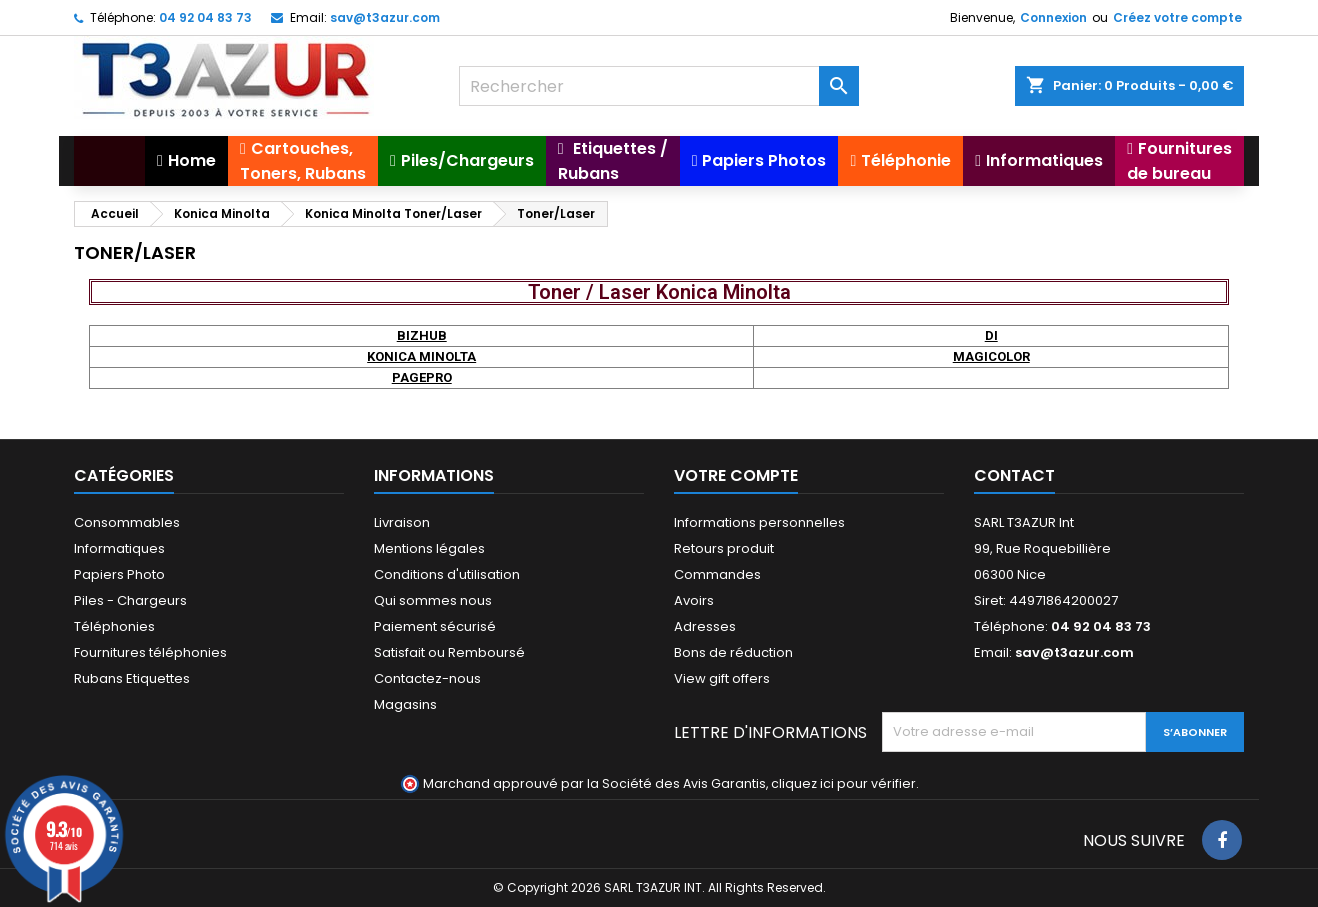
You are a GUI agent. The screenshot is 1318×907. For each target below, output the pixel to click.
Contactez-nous (427, 678)
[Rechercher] (659, 86)
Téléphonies (114, 626)
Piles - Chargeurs (130, 600)
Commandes (717, 574)
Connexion (1053, 17)
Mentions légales (429, 548)
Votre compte (736, 475)
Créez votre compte (1177, 17)
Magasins (405, 704)
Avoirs (694, 600)
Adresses (705, 626)
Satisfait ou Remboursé (449, 652)
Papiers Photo (119, 574)
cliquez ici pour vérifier (843, 783)
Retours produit (724, 548)
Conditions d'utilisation (447, 574)
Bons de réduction (733, 652)
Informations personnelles (759, 522)
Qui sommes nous (433, 600)
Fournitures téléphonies (150, 652)
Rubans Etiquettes (132, 678)
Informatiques (119, 548)
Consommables (127, 522)
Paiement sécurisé (435, 626)
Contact (1014, 475)
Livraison (402, 522)
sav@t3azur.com (385, 17)
